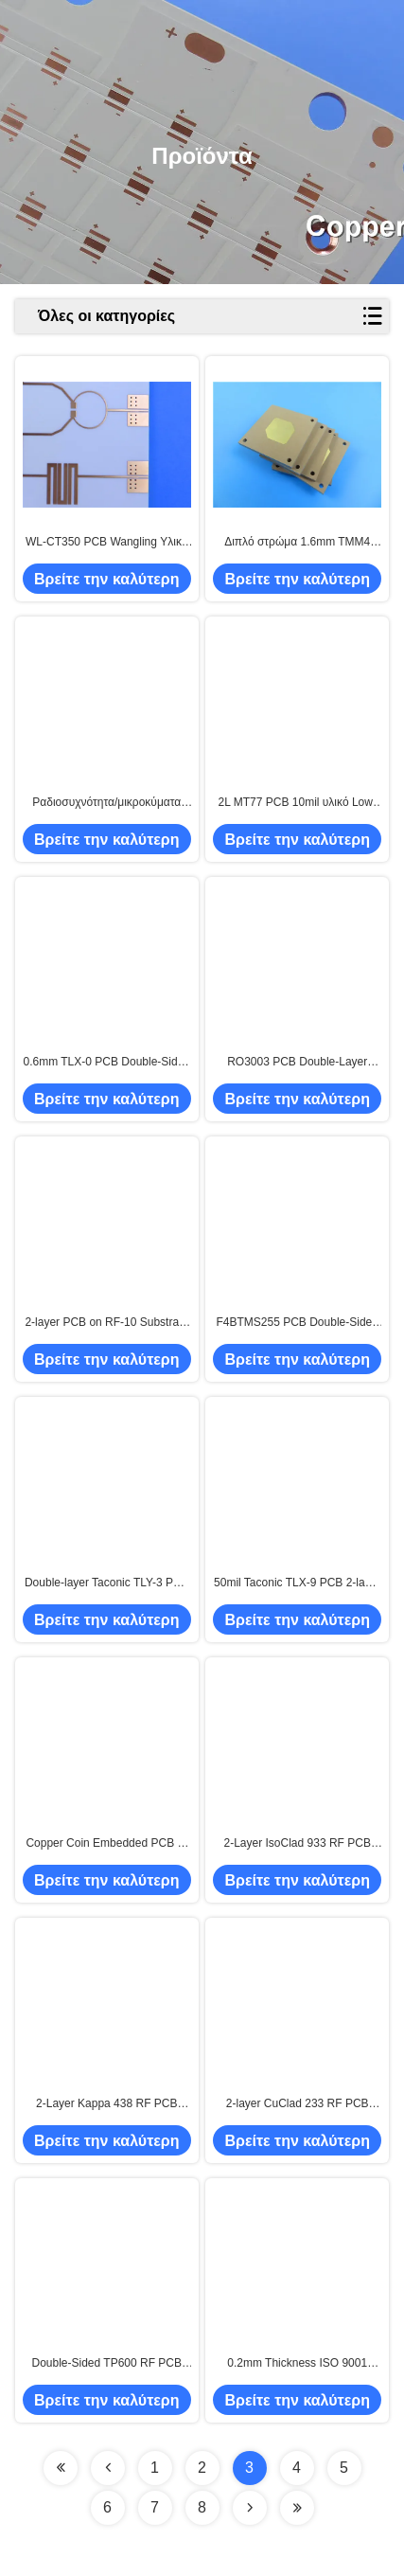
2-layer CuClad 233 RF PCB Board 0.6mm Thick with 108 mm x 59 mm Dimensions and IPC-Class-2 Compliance (297, 2104)
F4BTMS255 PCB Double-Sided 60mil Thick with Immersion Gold (297, 1323)
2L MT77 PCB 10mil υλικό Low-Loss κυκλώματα (298, 803)
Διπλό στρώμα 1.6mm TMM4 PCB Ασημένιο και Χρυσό (297, 542)
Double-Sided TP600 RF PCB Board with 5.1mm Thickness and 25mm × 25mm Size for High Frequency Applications (106, 2363)
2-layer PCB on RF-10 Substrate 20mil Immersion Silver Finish (106, 1323)
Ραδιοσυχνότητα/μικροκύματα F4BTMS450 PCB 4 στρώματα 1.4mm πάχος (107, 803)
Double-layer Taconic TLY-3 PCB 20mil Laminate (107, 1583)
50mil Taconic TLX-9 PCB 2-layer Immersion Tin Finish (297, 1583)
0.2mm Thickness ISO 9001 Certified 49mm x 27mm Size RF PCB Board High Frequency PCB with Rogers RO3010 (297, 2363)
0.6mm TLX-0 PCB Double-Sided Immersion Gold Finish (107, 1062)
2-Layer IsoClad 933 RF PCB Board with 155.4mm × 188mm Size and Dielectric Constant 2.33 (296, 1844)
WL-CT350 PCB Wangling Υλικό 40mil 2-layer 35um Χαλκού (106, 542)
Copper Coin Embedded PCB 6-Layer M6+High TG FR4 (106, 1844)
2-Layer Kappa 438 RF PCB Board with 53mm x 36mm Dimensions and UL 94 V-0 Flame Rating (106, 2104)
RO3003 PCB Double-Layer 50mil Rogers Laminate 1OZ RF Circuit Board (298, 1062)
